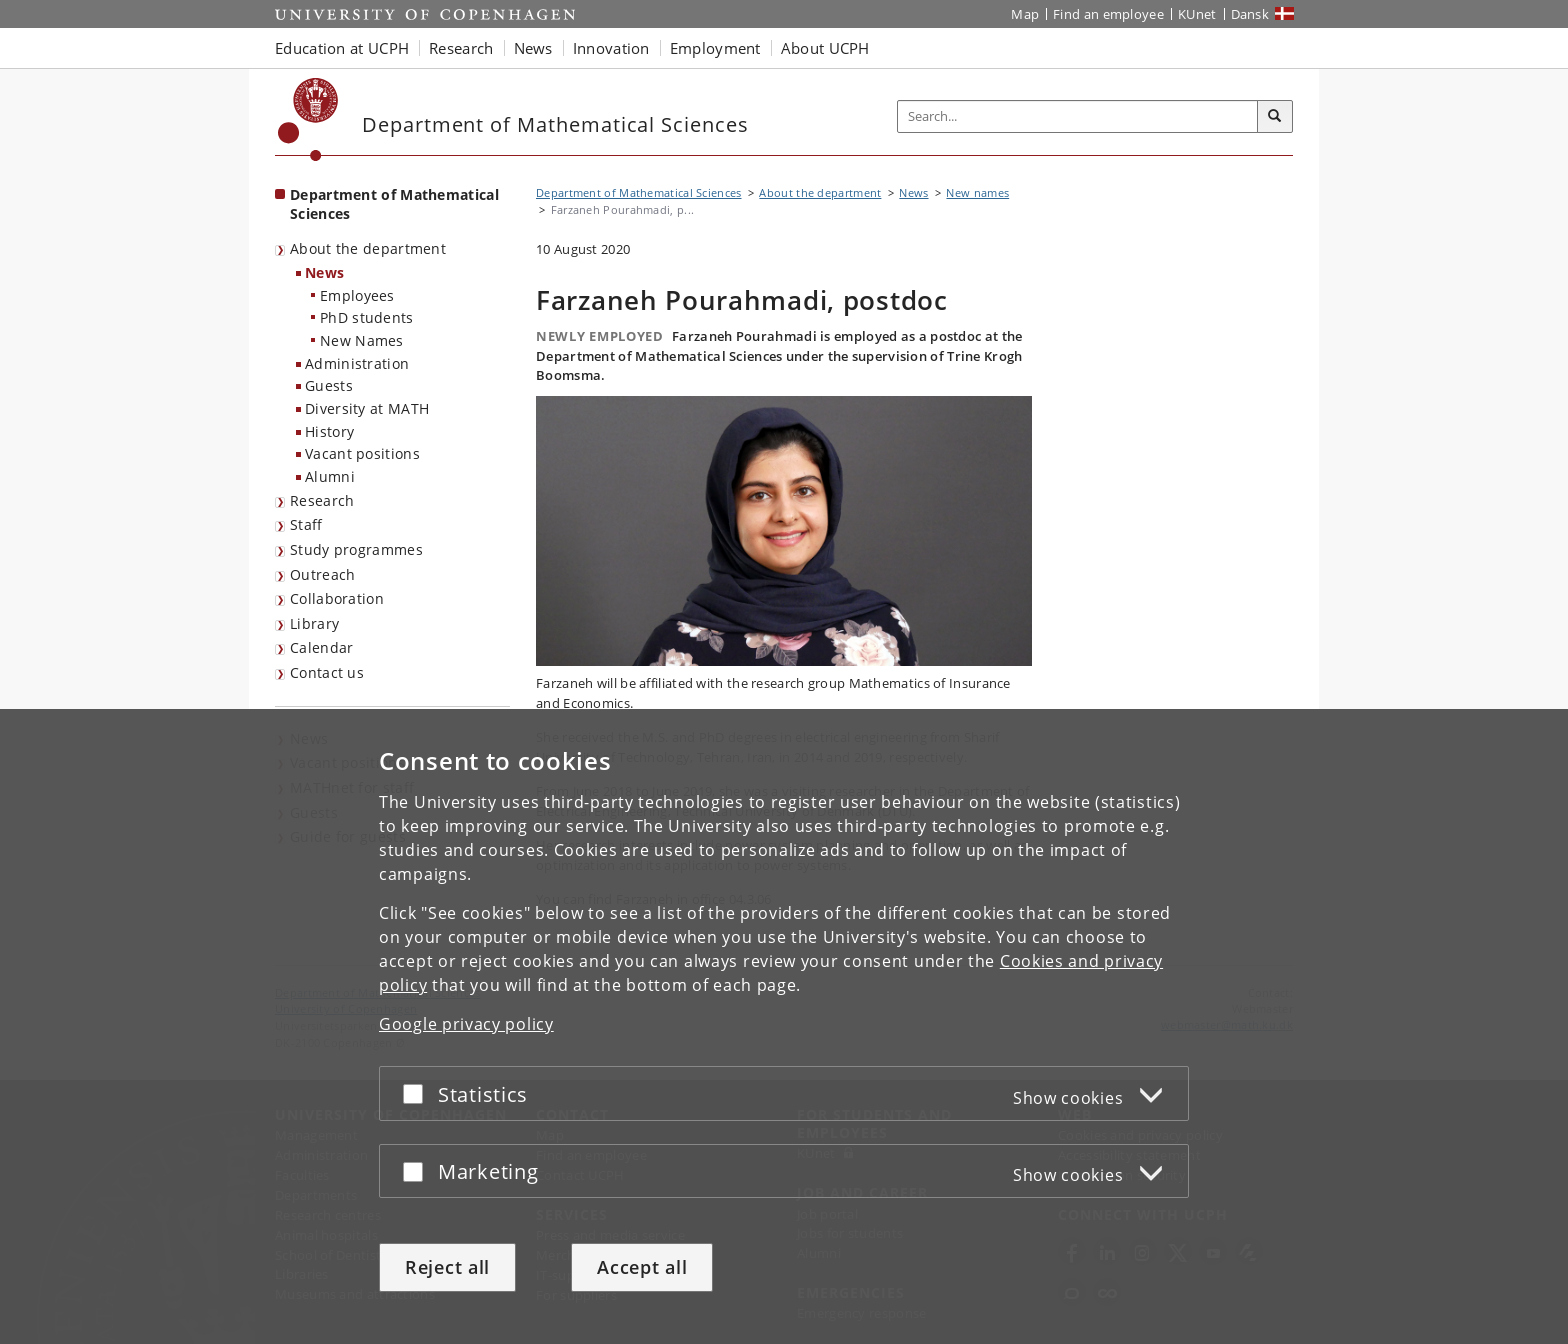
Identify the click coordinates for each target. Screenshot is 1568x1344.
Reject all (447, 1267)
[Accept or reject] (418, 1093)
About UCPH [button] (825, 48)
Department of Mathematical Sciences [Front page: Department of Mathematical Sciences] (394, 204)
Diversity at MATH (367, 408)
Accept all (642, 1267)
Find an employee (1108, 14)
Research (322, 500)
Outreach (322, 574)
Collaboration (337, 598)
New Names (362, 340)
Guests (329, 385)
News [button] (533, 48)
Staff (306, 524)
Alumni (330, 476)
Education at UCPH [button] (342, 48)
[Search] (1275, 117)
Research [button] (461, 48)
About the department (368, 248)
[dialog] (784, 1026)
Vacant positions (362, 453)
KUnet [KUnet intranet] (1197, 14)
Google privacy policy (466, 1024)
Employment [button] (715, 48)
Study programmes (356, 549)
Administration (357, 363)
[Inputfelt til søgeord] (1078, 116)
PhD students (367, 317)
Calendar (321, 647)
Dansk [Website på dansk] (1250, 14)
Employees (357, 295)
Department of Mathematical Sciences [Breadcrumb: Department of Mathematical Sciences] (639, 192)
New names (977, 192)
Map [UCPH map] (1025, 14)
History (329, 431)
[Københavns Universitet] (308, 119)
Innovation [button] (611, 48)
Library (314, 623)
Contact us (327, 672)
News (324, 272)
